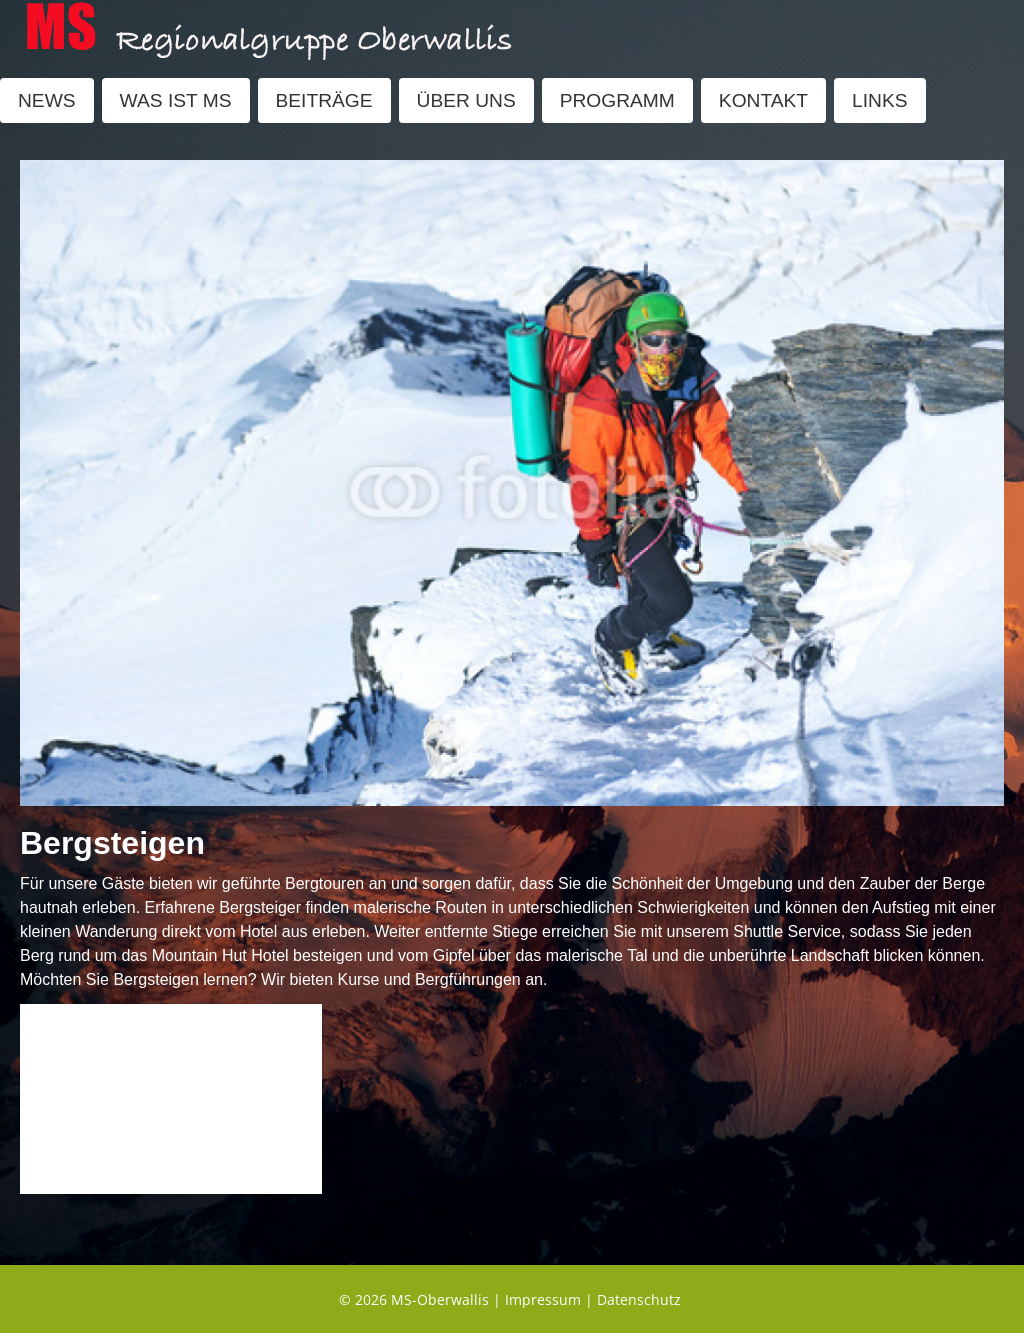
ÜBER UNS (466, 100)
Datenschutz (639, 1299)
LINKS (879, 100)
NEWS (47, 100)
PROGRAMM (617, 100)
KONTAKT (763, 100)
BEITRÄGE (324, 100)
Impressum (543, 1299)
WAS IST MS (176, 100)
